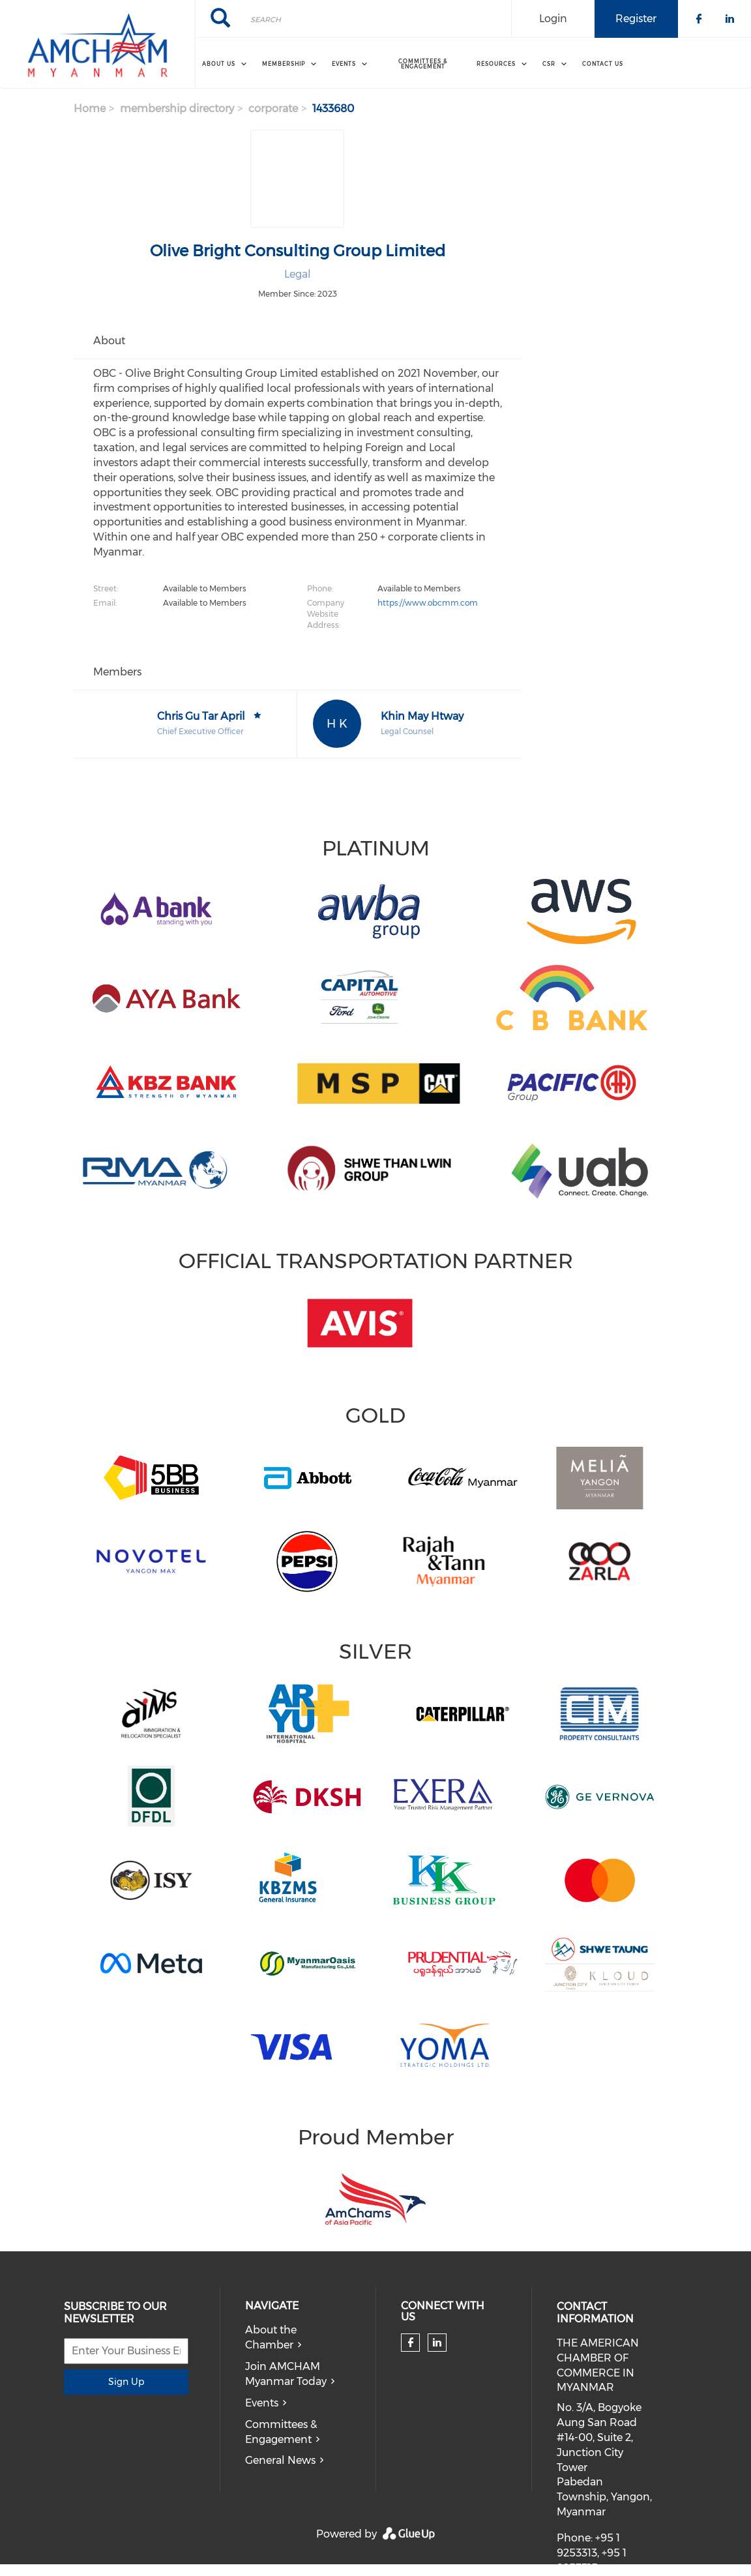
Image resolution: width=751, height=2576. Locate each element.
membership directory (177, 108)
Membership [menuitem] (283, 64)
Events (261, 2403)
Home (90, 108)
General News (280, 2460)
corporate (273, 108)
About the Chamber (271, 2337)
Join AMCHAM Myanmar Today (286, 2374)
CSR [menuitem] (548, 64)
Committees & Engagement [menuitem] (422, 64)
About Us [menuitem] (218, 64)
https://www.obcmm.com (427, 603)
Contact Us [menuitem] (602, 64)
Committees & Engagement (281, 2432)
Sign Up (126, 2382)
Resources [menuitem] (496, 64)
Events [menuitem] (344, 64)
